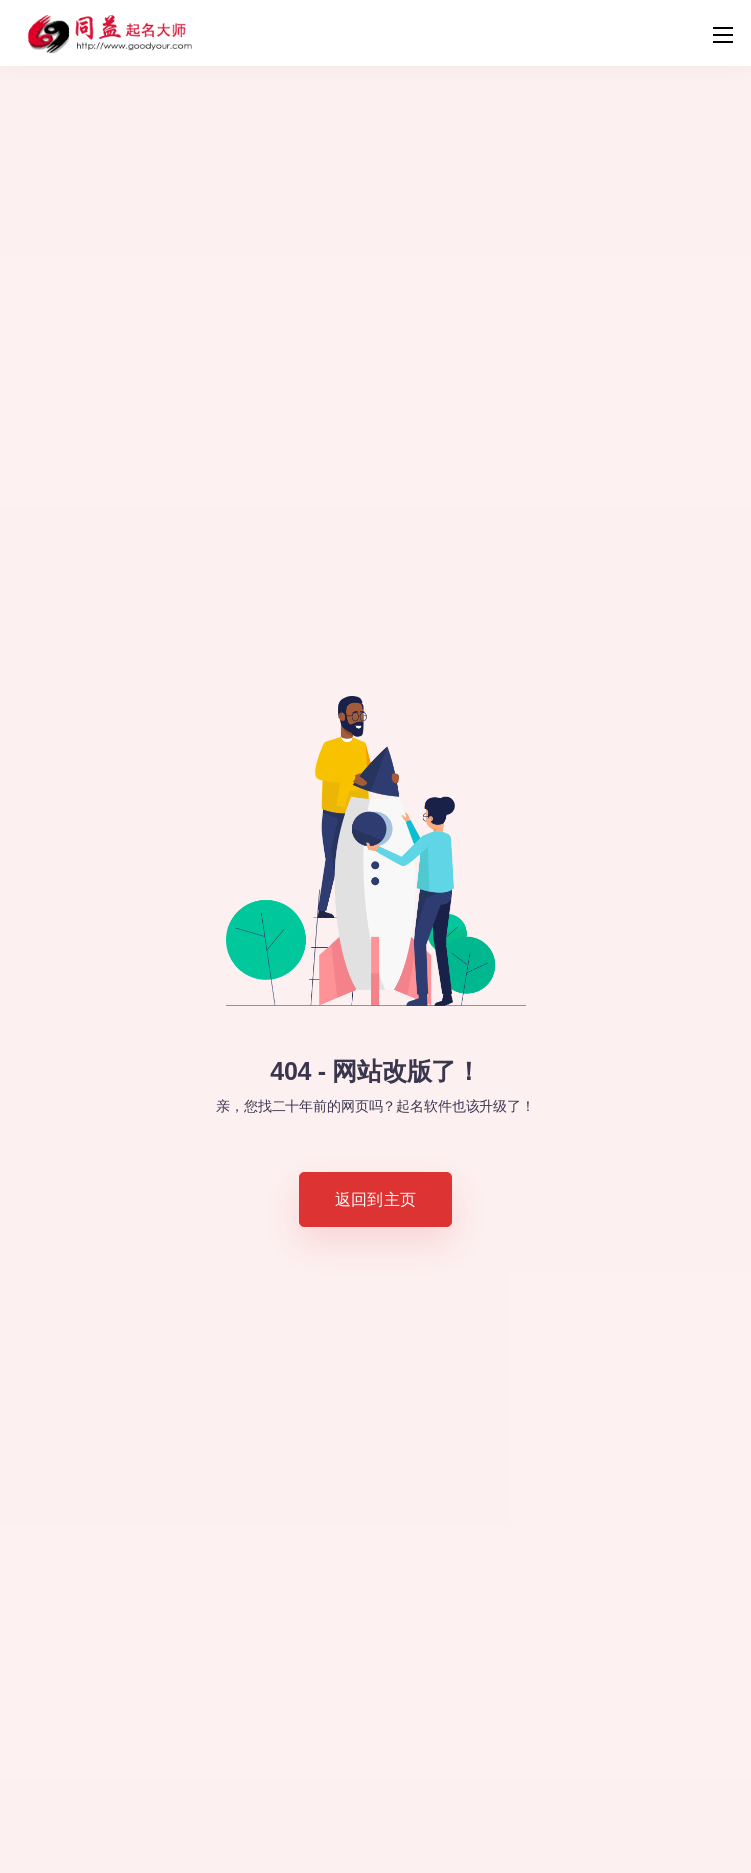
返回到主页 (375, 1199)
